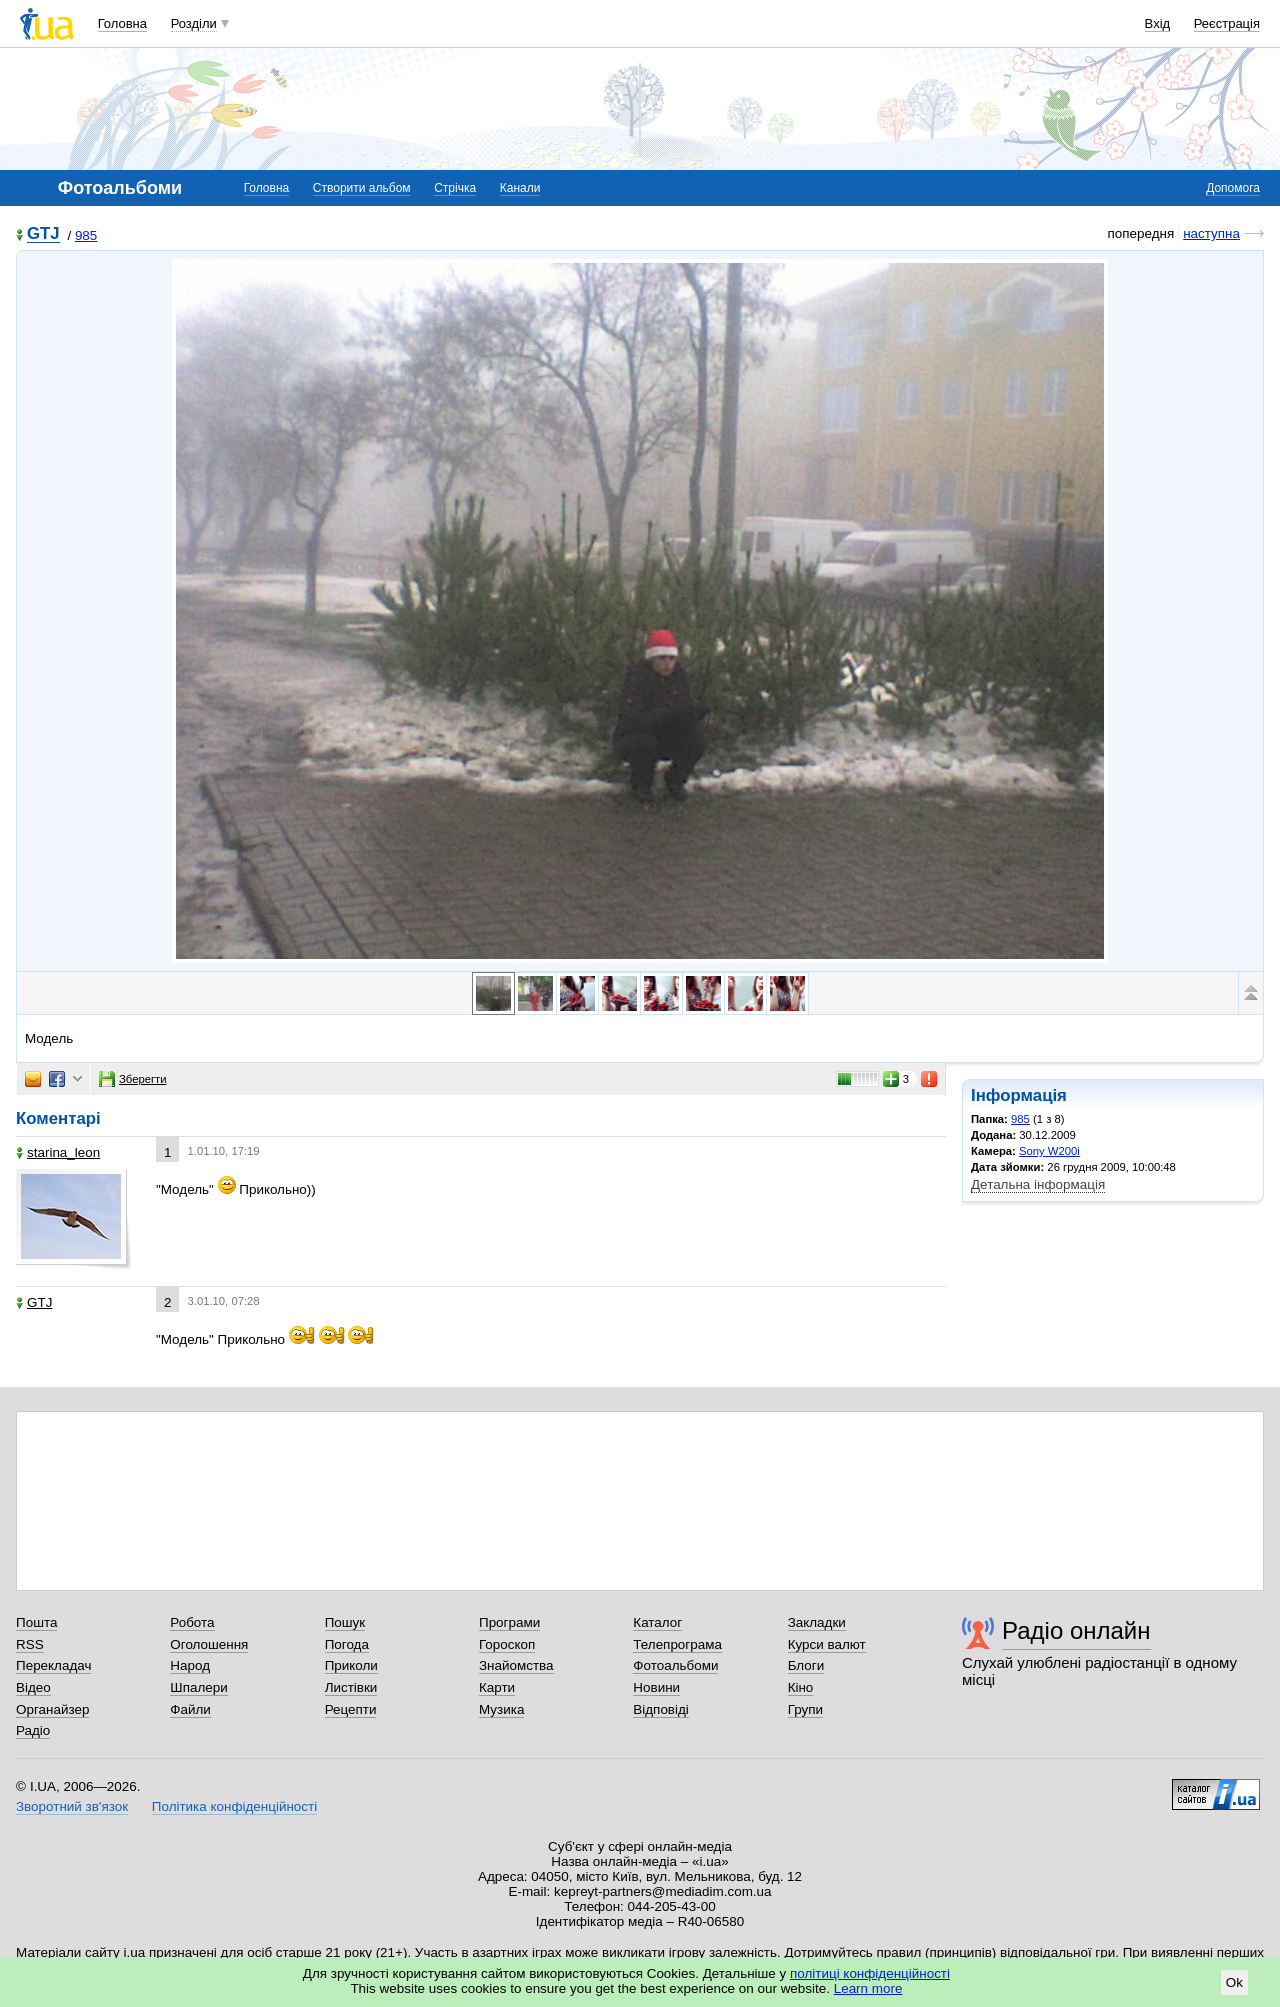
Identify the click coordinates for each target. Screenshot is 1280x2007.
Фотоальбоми (675, 1665)
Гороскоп (507, 1644)
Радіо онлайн (1076, 1630)
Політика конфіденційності (234, 1806)
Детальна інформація (1038, 1184)
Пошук (345, 1622)
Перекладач (53, 1665)
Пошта (36, 1622)
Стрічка (455, 188)
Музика (501, 1709)
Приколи (351, 1665)
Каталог (657, 1622)
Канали (520, 188)
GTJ (43, 234)
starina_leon (58, 1152)
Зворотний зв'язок (72, 1806)
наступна (1211, 233)
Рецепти (351, 1709)
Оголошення (209, 1644)
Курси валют (827, 1644)
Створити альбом (362, 188)
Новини (656, 1687)
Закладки (817, 1622)
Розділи (194, 23)
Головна (122, 23)
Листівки (351, 1687)
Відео (33, 1687)
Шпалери (198, 1687)
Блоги (806, 1665)
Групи (805, 1709)
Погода (347, 1644)
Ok (1234, 1982)
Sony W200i (1049, 1151)
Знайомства (516, 1665)
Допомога (1233, 188)
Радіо (33, 1730)
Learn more (868, 1988)
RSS (30, 1644)
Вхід (1158, 23)
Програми (509, 1622)
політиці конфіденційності (870, 1973)
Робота (192, 1622)
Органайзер (52, 1709)
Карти (497, 1687)
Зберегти (133, 1079)
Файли (190, 1709)
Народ (190, 1665)
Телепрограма (677, 1644)
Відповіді (661, 1709)
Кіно (801, 1687)
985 (86, 235)
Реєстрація (1227, 23)
